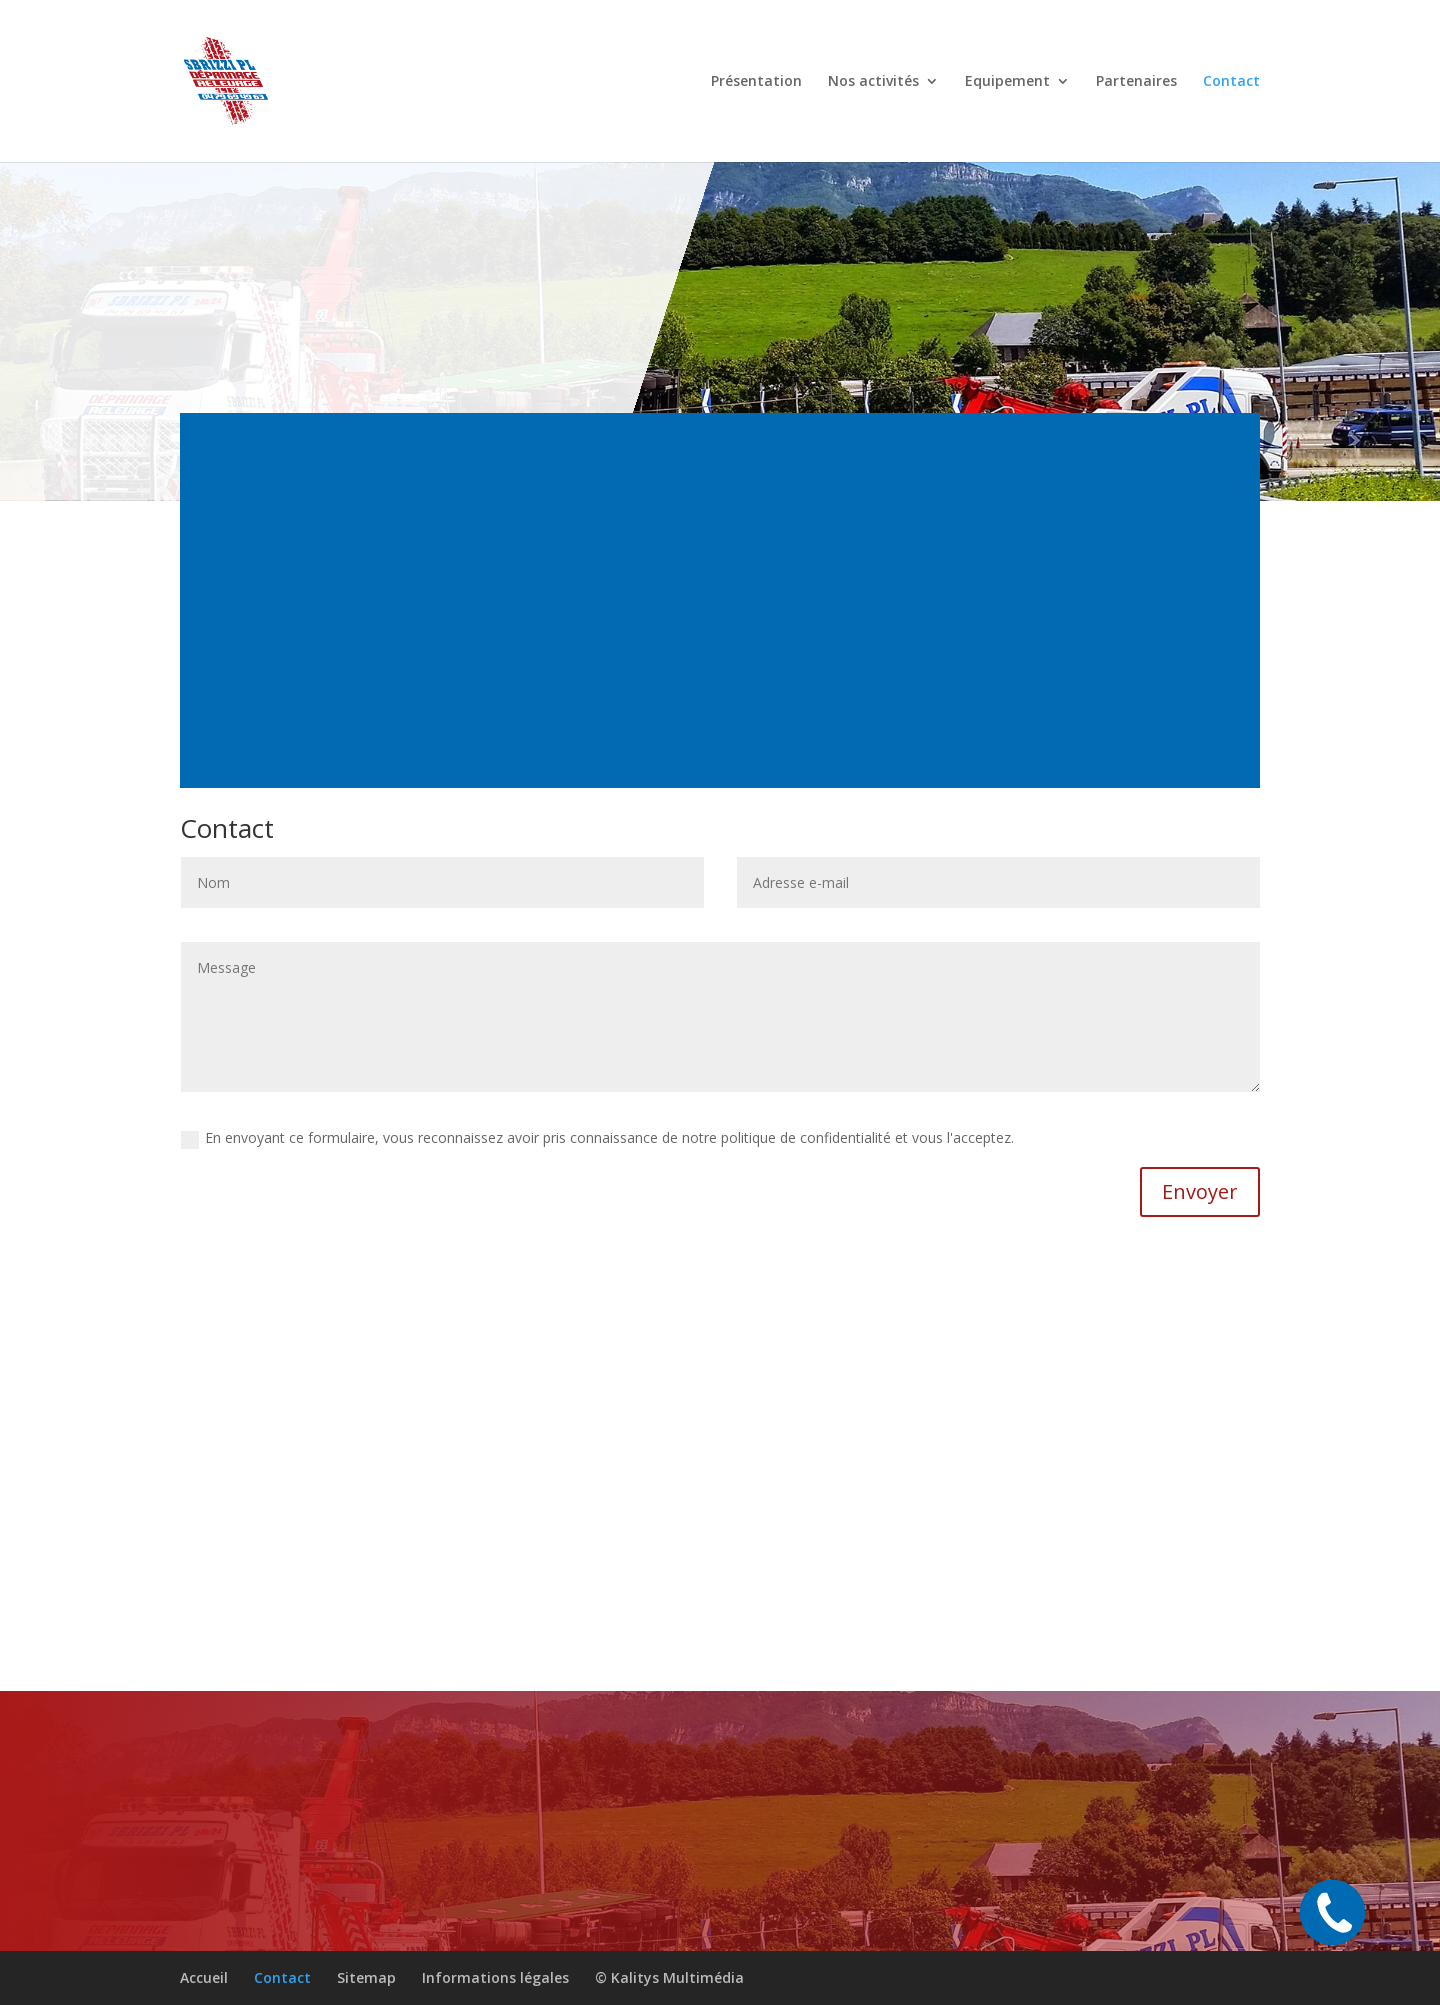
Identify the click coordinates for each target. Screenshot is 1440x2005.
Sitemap (366, 1977)
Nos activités (873, 82)
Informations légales (495, 1977)
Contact (1231, 82)
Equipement (1007, 82)
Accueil (204, 1977)
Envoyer (1200, 1191)
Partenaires (1136, 82)
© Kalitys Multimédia (669, 1977)
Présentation (756, 82)
